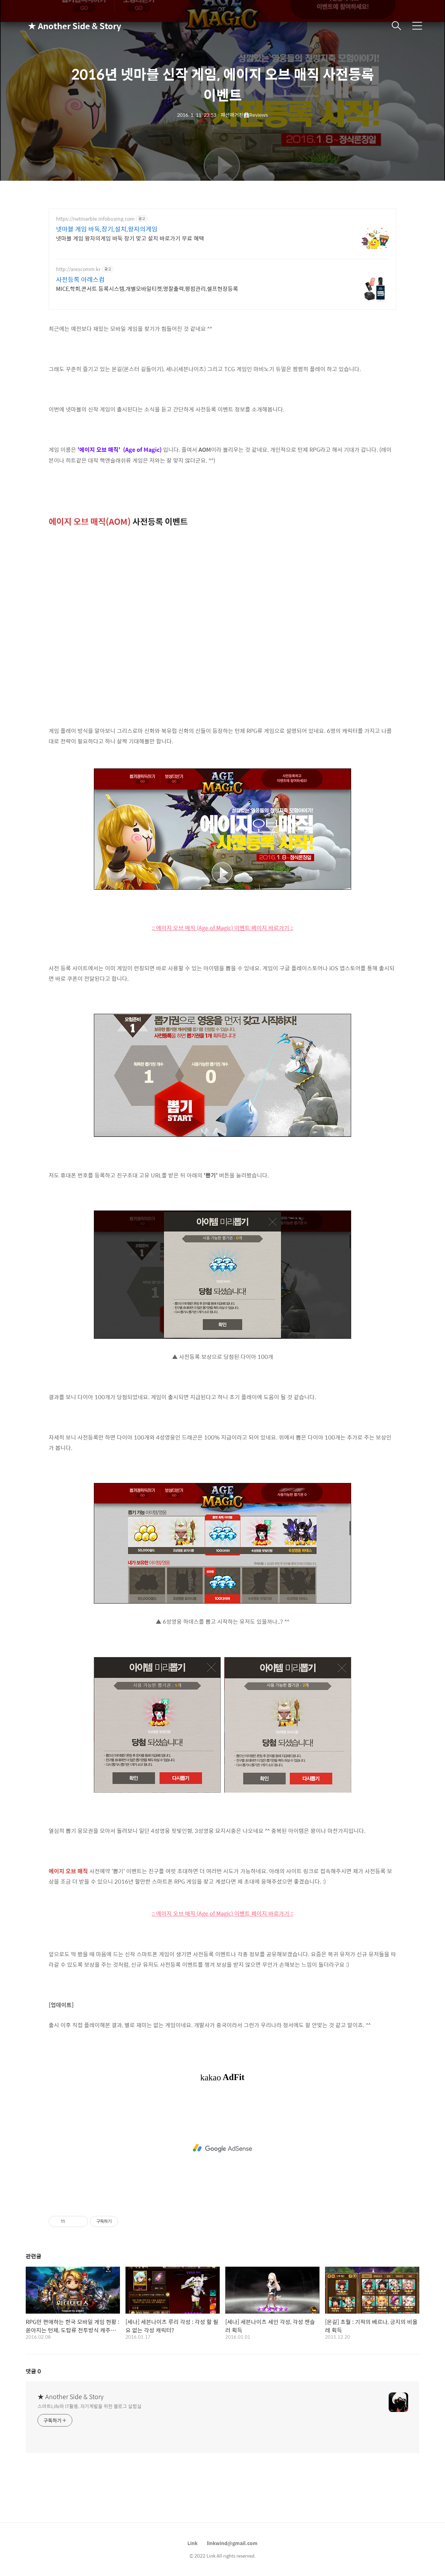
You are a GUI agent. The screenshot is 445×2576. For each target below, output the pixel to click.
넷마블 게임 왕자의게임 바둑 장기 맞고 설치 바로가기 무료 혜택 (130, 238)
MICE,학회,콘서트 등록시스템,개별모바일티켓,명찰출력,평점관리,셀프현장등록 (147, 288)
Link (192, 2543)
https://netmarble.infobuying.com (95, 219)
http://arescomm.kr (78, 269)
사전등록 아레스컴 (80, 279)
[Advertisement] (222, 2148)
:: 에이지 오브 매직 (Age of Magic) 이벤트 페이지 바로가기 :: (222, 927)
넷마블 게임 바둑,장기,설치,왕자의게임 (106, 229)
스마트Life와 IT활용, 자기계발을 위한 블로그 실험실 (89, 2406)
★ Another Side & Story (62, 26)
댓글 (33, 2371)
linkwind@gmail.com (232, 2543)
